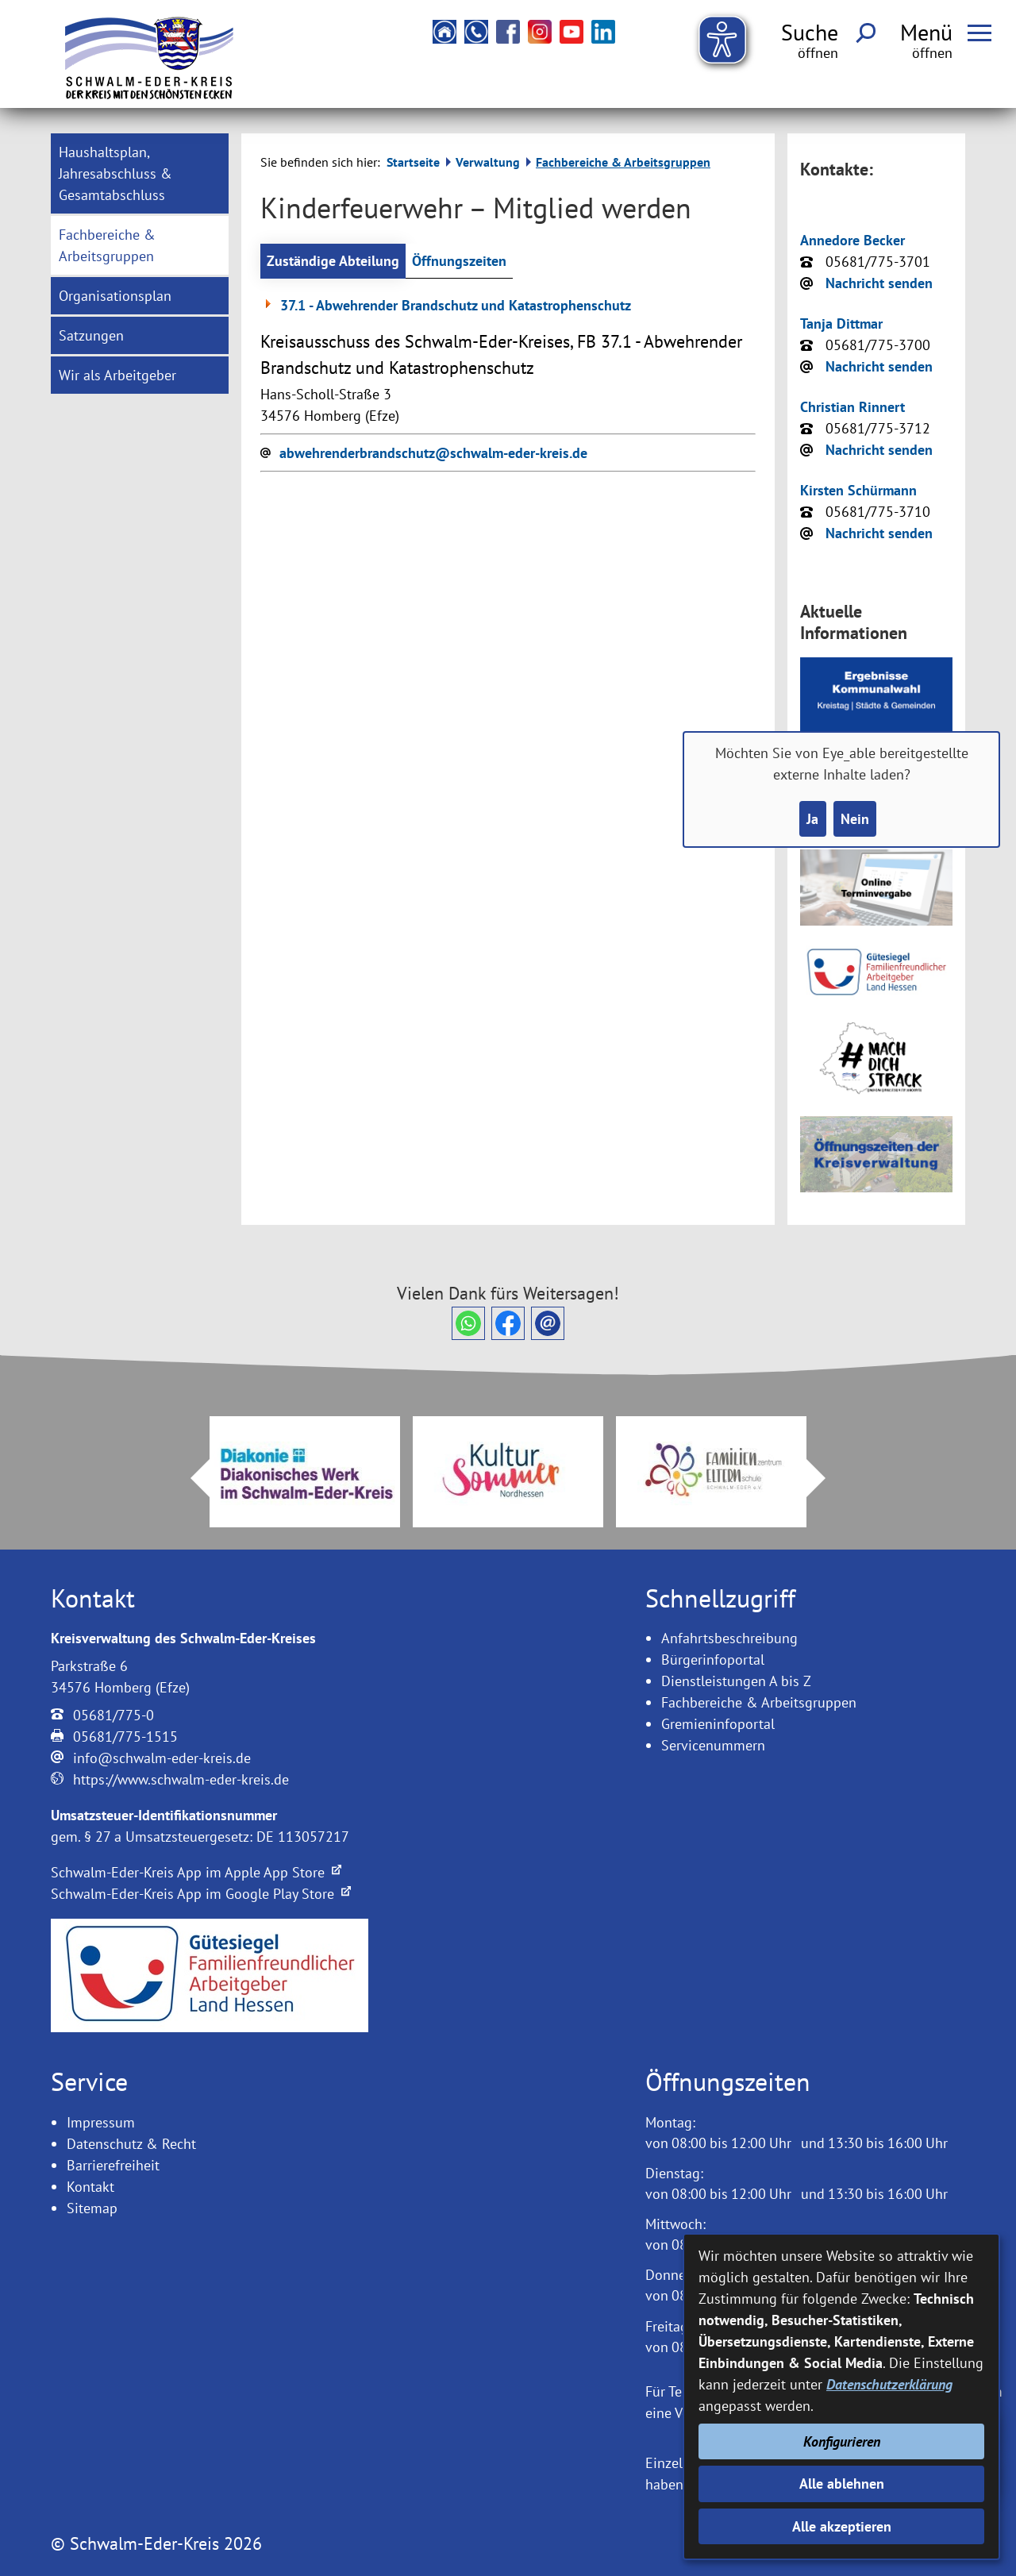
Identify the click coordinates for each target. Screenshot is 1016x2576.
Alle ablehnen (841, 2483)
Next (825, 1478)
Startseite (413, 162)
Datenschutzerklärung (889, 2384)
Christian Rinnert (852, 407)
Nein (855, 819)
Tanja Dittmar (841, 323)
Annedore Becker (852, 240)
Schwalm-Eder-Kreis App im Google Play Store (201, 1894)
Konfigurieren (841, 2441)
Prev (190, 1478)
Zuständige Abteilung (333, 261)
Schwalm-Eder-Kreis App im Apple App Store (196, 1872)
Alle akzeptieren (841, 2526)
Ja (812, 819)
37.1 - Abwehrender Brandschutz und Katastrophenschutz (445, 305)
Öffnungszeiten (459, 261)
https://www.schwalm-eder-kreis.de (181, 1779)
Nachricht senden (879, 283)
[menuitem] (140, 173)
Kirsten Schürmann (858, 490)
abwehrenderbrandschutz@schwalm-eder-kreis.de (433, 453)
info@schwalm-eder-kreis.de (162, 1758)
